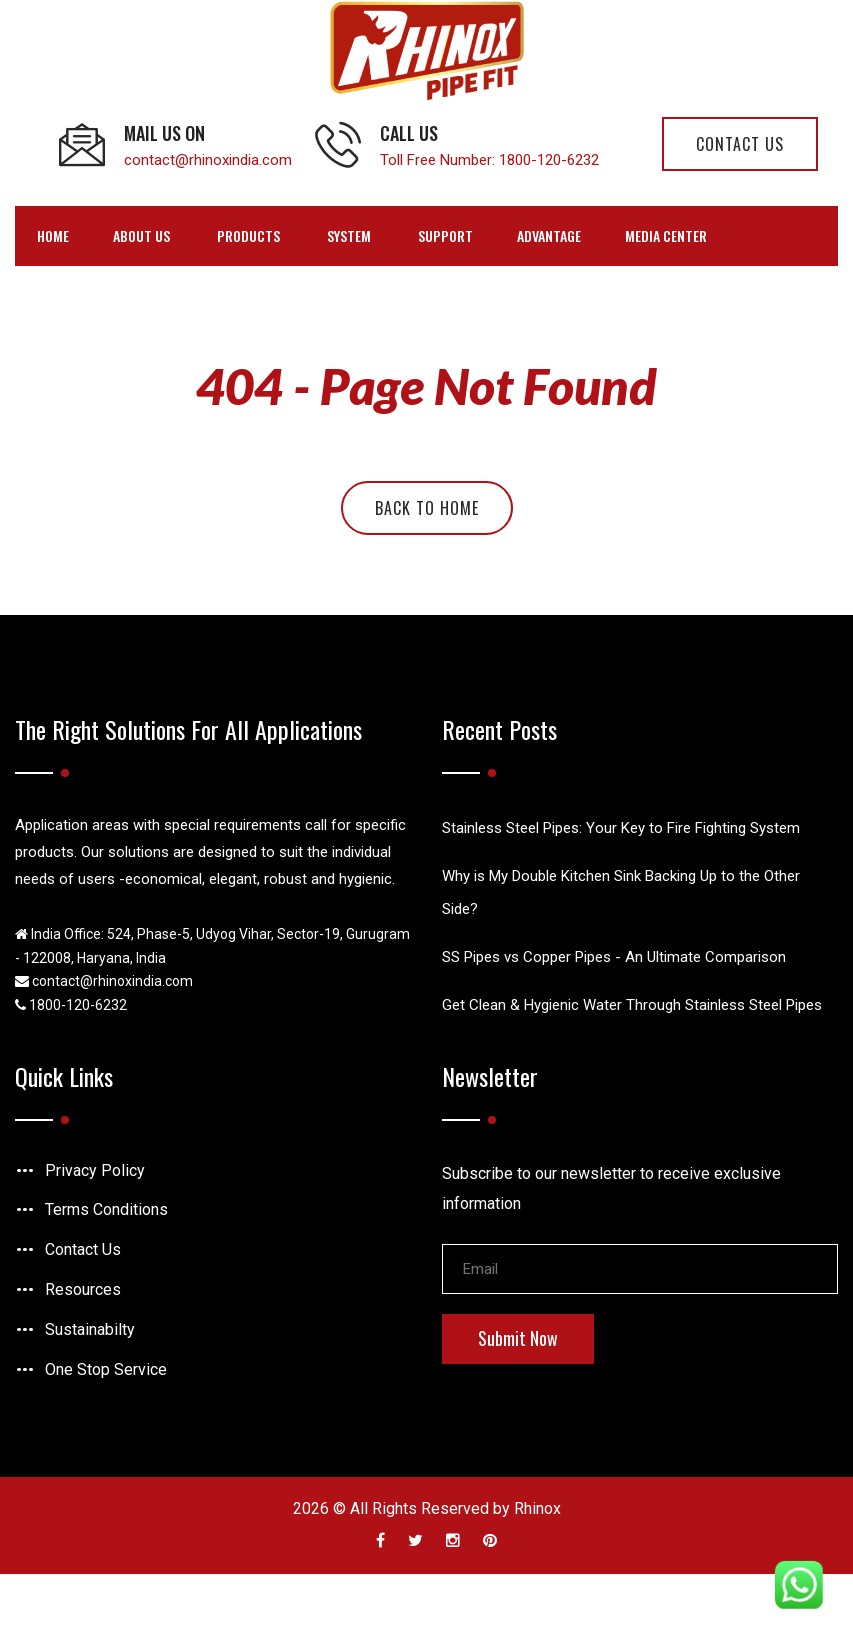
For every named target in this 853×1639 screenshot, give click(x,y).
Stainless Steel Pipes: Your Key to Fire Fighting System (621, 828)
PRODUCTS (248, 235)
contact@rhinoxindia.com (208, 160)
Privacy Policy (95, 1170)
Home (53, 235)
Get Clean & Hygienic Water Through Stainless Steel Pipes (632, 1005)
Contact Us (83, 1249)
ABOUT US (141, 235)
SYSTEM (349, 235)
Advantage (549, 235)
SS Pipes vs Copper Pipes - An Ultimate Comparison (614, 957)
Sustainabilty (90, 1329)
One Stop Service (106, 1369)
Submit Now (518, 1338)
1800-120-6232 (549, 160)
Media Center (666, 235)
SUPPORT (445, 235)
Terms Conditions (106, 1209)
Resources (83, 1289)
